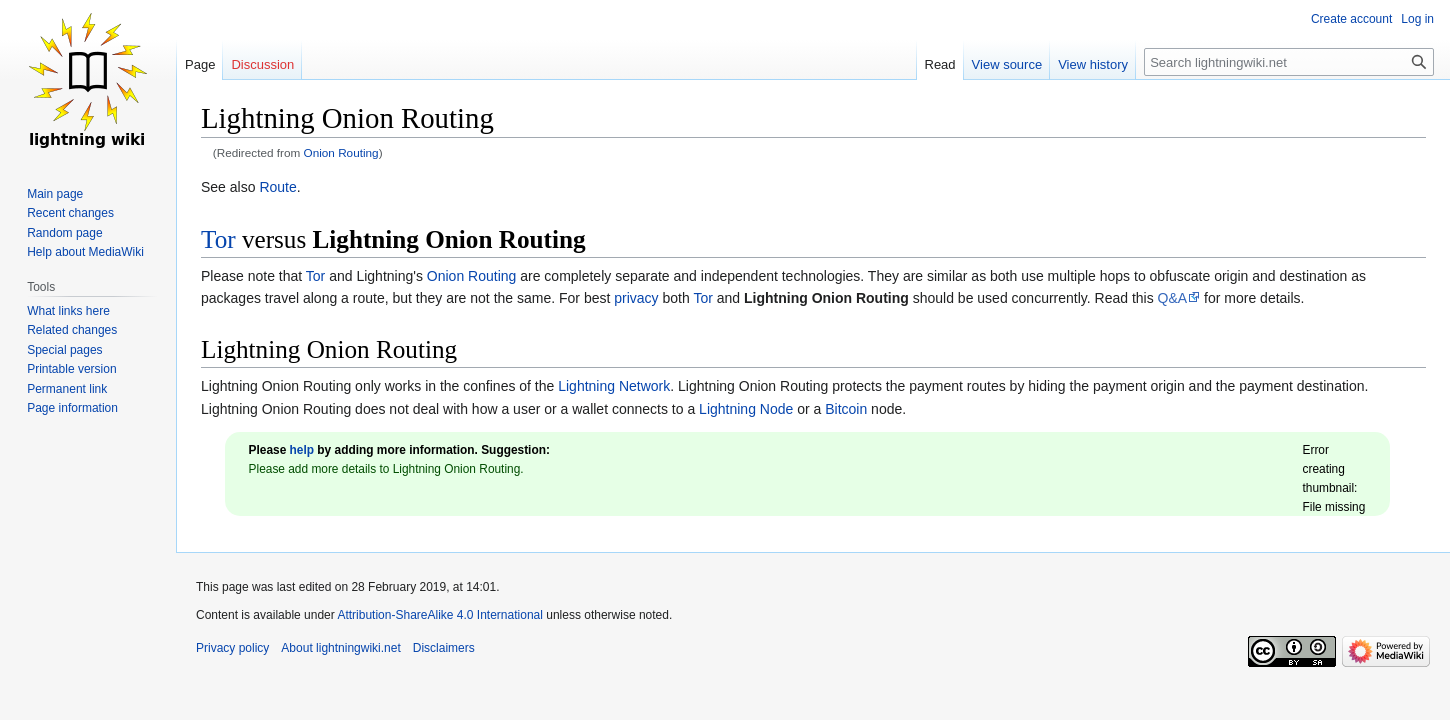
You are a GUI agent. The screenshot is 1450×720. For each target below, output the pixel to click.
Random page (64, 233)
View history (1093, 64)
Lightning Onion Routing (449, 239)
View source (1007, 64)
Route (277, 187)
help (302, 450)
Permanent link (67, 389)
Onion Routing (341, 152)
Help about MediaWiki (85, 252)
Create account (1351, 19)
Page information (72, 408)
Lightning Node (746, 409)
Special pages (64, 350)
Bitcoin (846, 409)
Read (940, 64)
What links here (68, 311)
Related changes (72, 330)
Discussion (262, 64)
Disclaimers (444, 648)
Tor (218, 239)
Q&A (1173, 298)
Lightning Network (614, 386)
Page (200, 64)
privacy (636, 298)
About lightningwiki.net (340, 648)
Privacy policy (232, 648)
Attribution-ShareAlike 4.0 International (439, 615)
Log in (1417, 19)
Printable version (71, 369)
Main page (55, 194)
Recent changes (70, 213)
